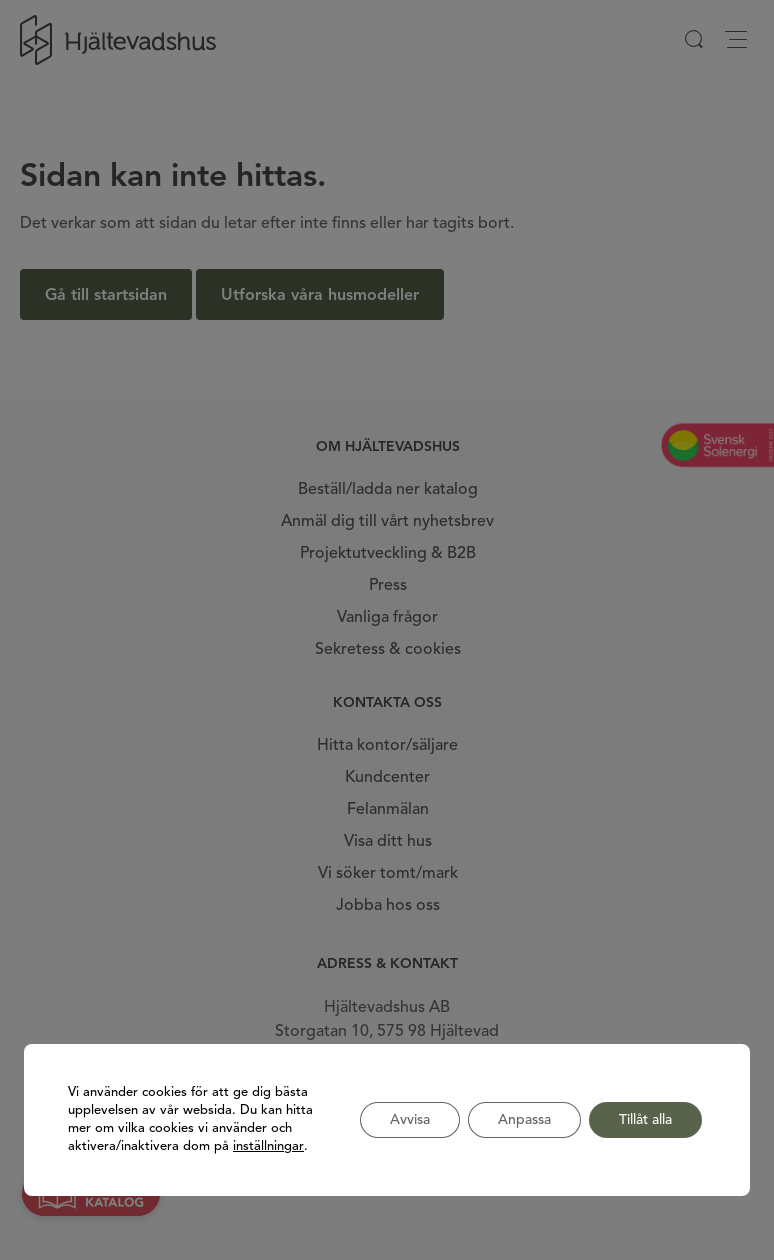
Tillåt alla (645, 1120)
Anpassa (524, 1120)
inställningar (268, 1146)
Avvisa (410, 1120)
